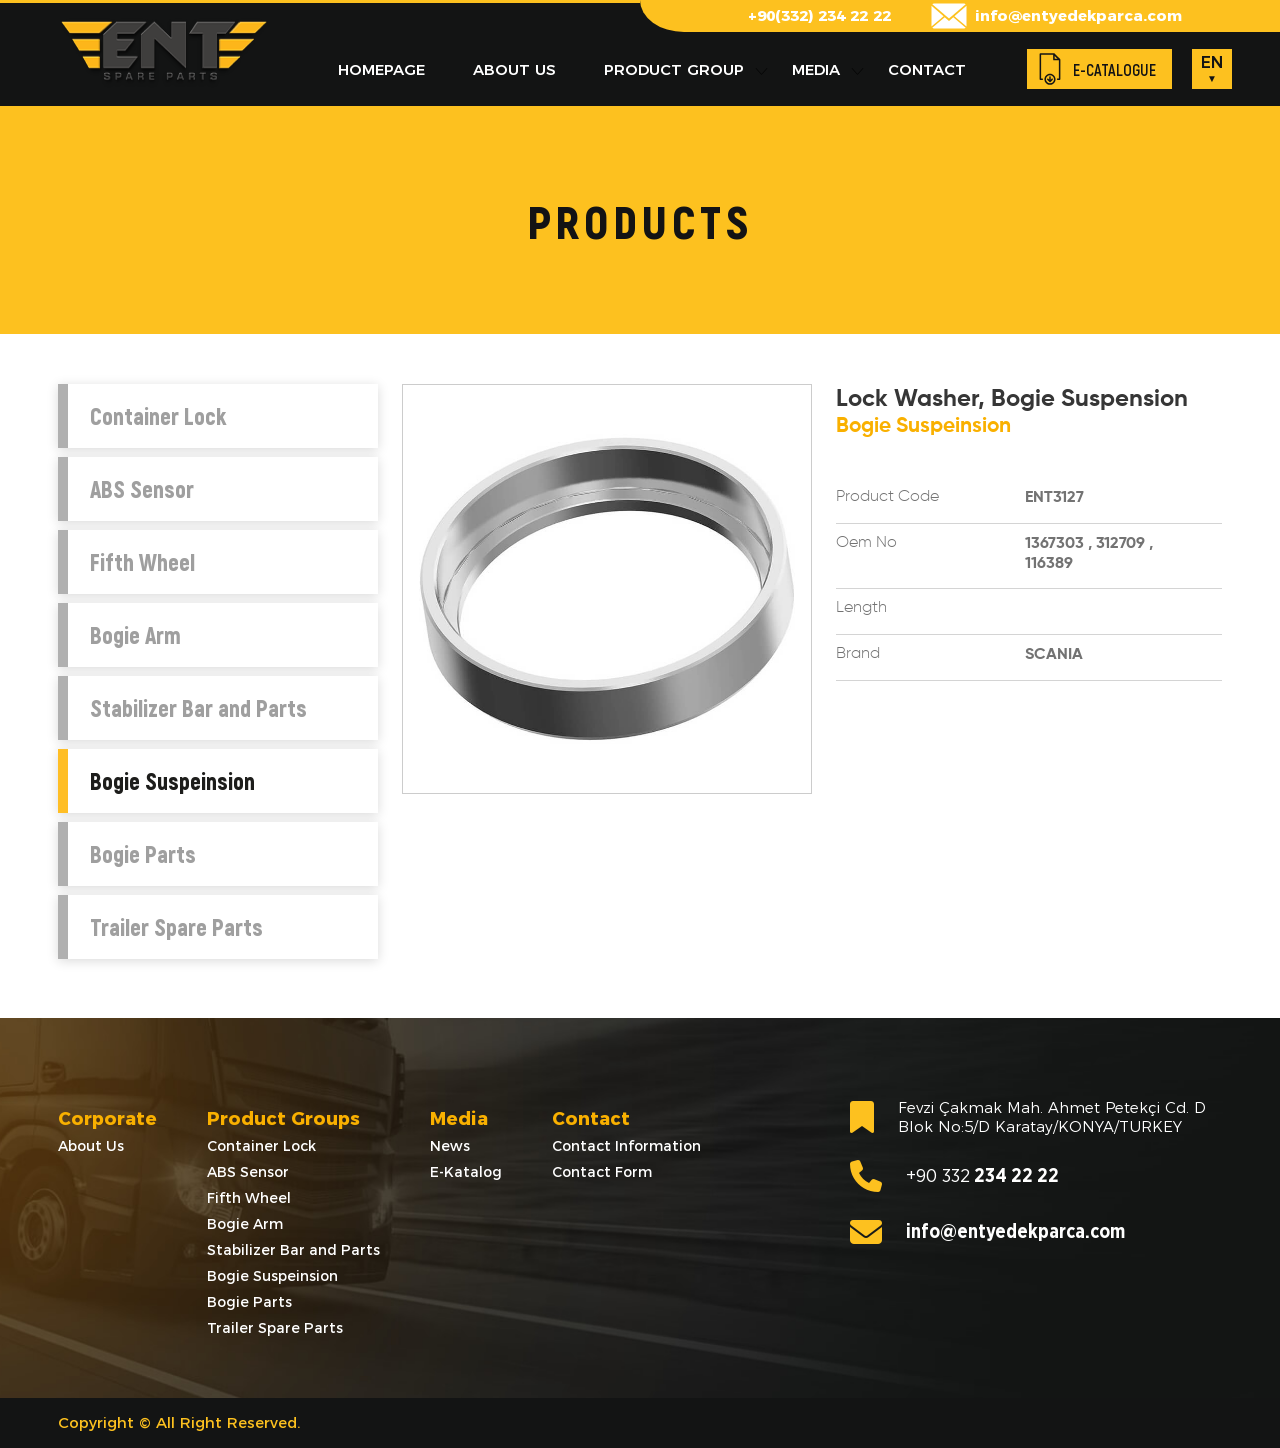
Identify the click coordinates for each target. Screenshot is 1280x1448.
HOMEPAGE (381, 69)
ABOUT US (514, 69)
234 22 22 (954, 1176)
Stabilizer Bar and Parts (198, 708)
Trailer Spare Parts (176, 927)
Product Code (887, 497)
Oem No (866, 543)
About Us (91, 1146)
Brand (858, 654)
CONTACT (927, 69)
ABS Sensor (142, 489)
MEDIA (816, 69)
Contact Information (626, 1146)
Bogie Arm (135, 635)
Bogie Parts (143, 854)
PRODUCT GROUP (674, 69)
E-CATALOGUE (1114, 69)
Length (861, 608)
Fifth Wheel (142, 562)
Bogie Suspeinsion (172, 781)
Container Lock (158, 416)
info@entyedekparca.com (1078, 15)
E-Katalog (466, 1172)
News (450, 1146)
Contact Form (602, 1172)
